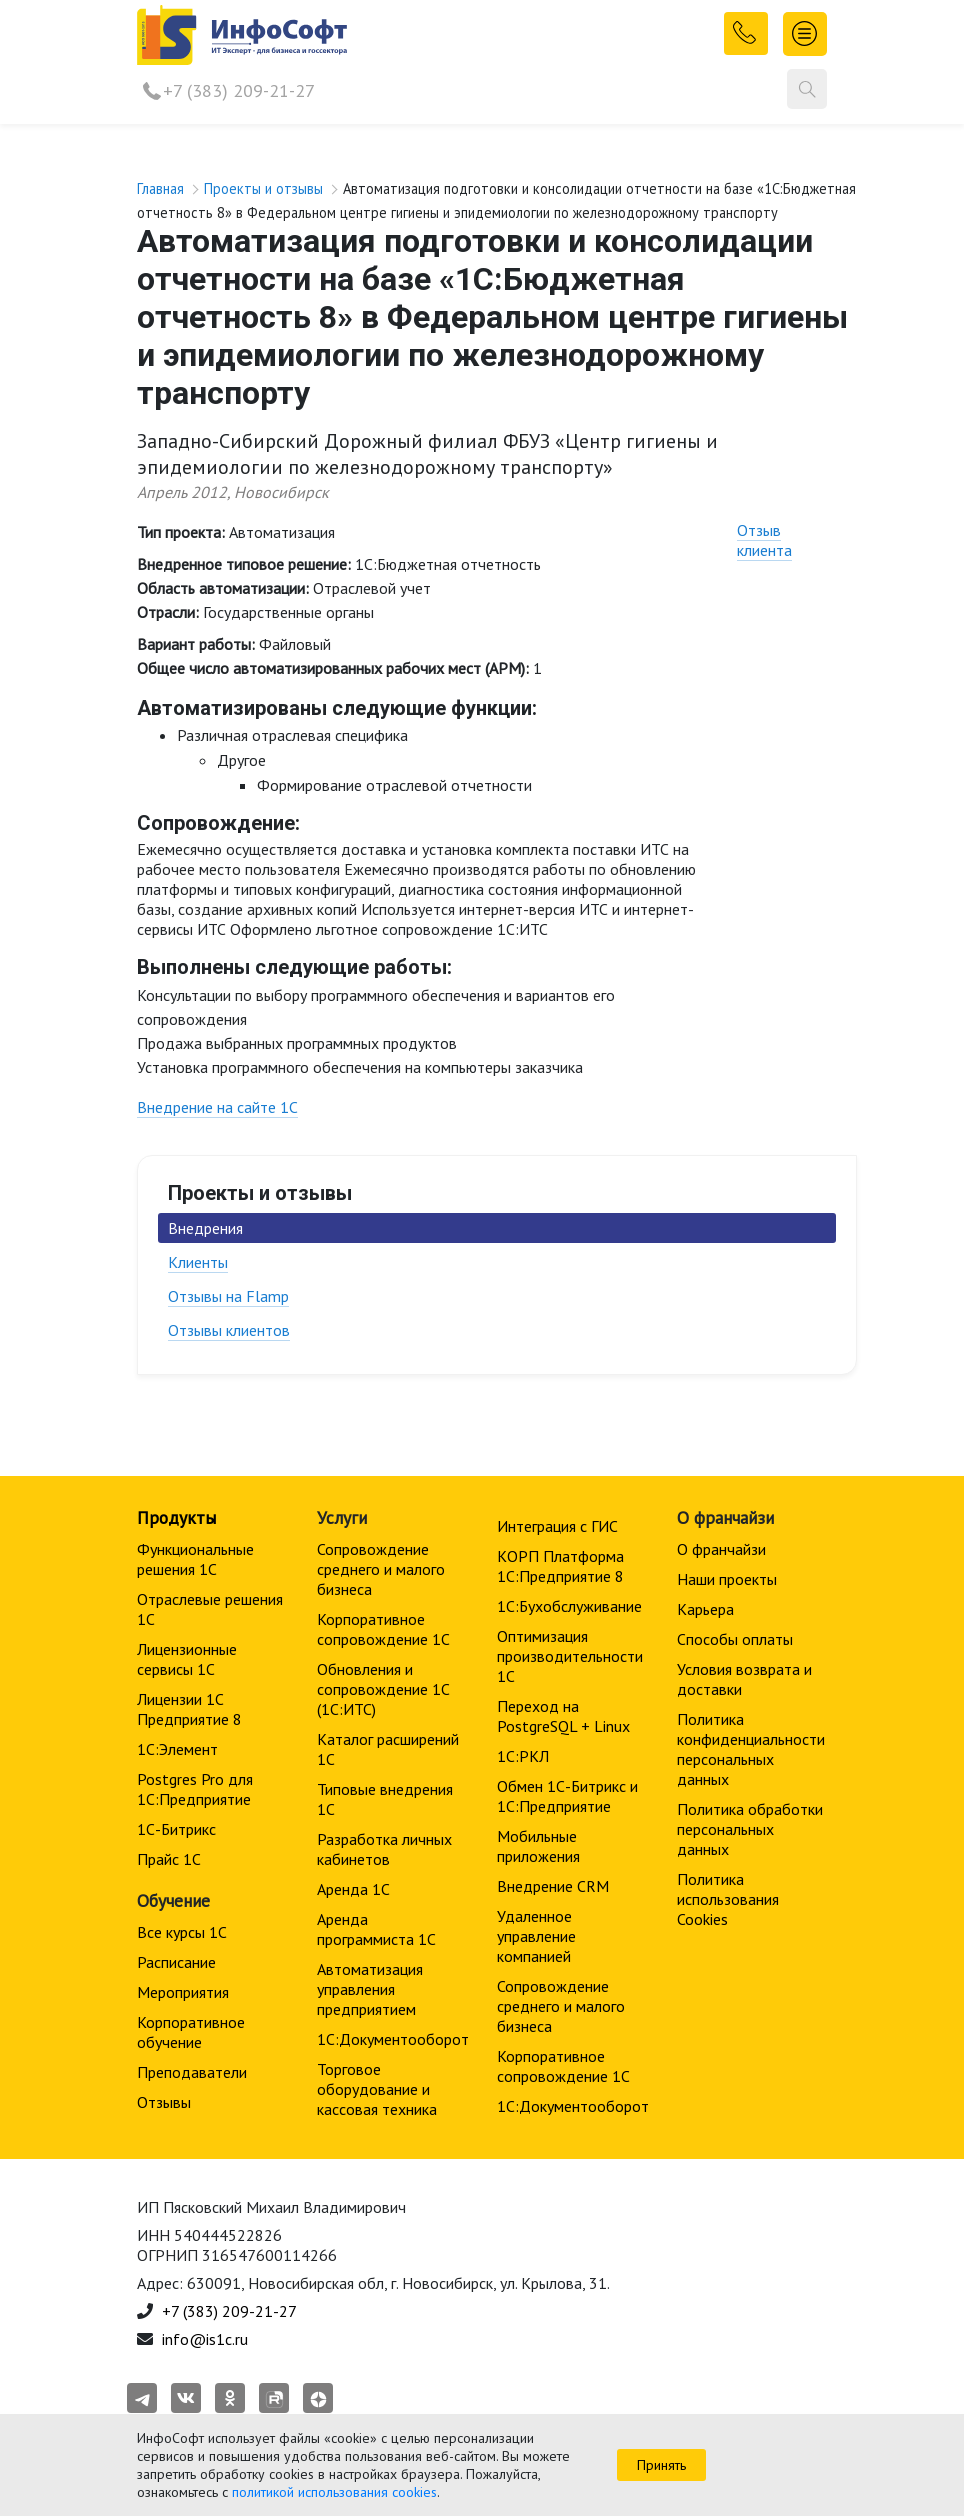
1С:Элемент (177, 1749)
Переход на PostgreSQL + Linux (563, 1716)
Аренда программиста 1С (376, 1929)
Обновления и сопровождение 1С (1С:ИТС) (383, 1689)
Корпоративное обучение (191, 2032)
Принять (661, 2465)
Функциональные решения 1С (195, 1559)
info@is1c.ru (205, 2339)
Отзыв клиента (764, 540)
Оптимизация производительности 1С (570, 1656)
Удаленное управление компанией (536, 1936)
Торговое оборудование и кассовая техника (377, 2089)
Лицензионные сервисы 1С (187, 1659)
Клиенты (198, 1262)
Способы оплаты (735, 1639)
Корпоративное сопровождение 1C (383, 1629)
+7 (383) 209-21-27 (239, 90)
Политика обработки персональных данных (750, 1829)
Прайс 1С (169, 1859)
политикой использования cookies (334, 2492)
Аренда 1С (353, 1889)
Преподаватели (192, 2072)
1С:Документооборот (393, 2039)
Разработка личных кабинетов (384, 1849)
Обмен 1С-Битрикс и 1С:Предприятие (567, 1796)
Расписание (176, 1962)
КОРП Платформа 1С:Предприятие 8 (560, 1566)
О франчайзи (721, 1549)
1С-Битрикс (176, 1829)
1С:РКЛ (523, 1756)
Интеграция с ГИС (557, 1526)
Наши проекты (727, 1579)
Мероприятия (183, 1992)
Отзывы (164, 2102)
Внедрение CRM (553, 1886)
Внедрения (205, 1228)
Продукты (176, 1517)
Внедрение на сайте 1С (217, 1107)
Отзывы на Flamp (228, 1296)
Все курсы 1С (182, 1932)
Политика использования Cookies (728, 1899)
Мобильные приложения (538, 1846)
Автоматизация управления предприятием (370, 1989)
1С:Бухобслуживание (569, 1606)
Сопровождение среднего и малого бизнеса (381, 1569)
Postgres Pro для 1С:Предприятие (195, 1789)
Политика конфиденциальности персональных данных (751, 1749)
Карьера (705, 1609)
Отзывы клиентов (229, 1330)
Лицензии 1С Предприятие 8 (189, 1709)
